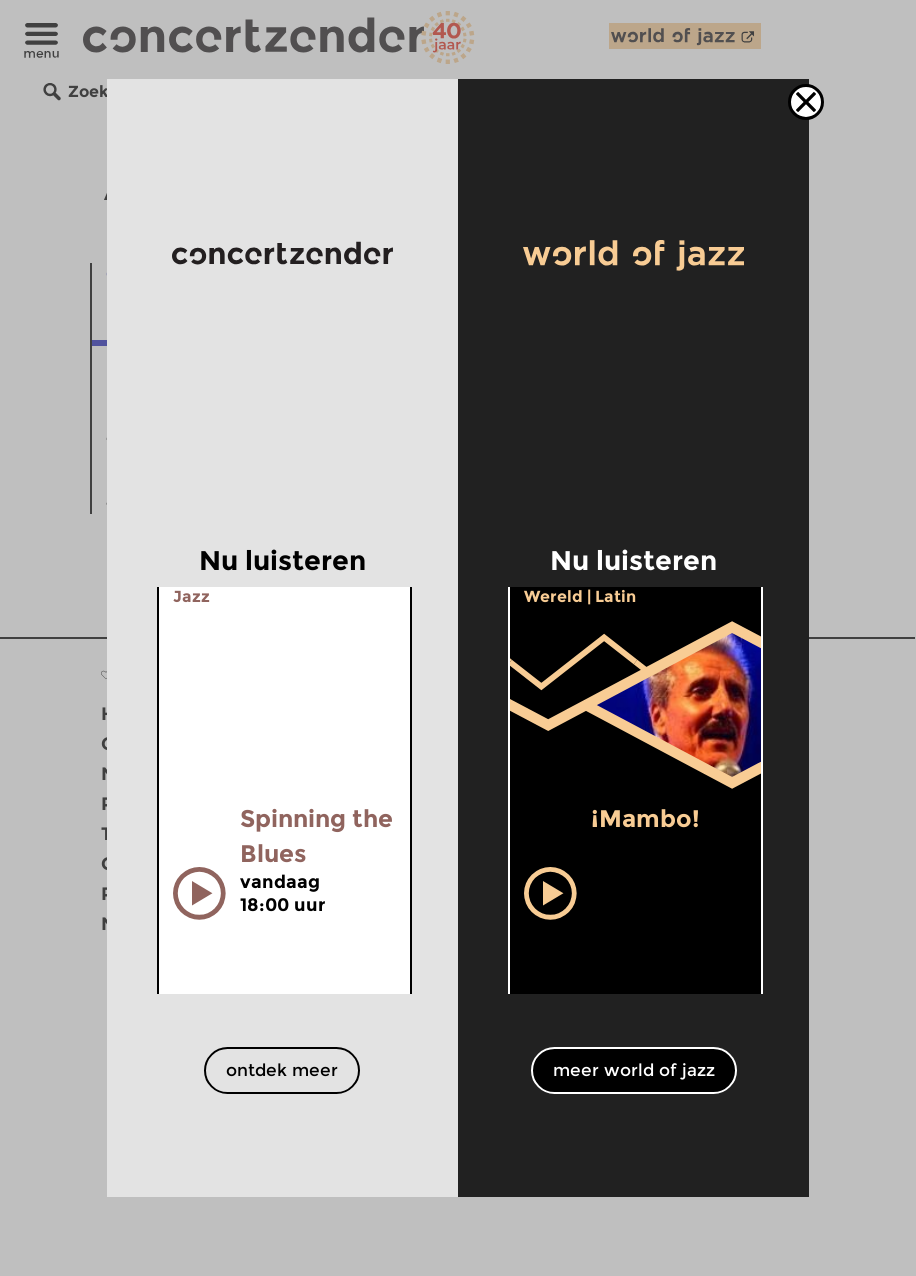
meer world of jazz (634, 1070)
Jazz (191, 596)
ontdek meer (282, 1070)
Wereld (553, 596)
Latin (615, 596)
